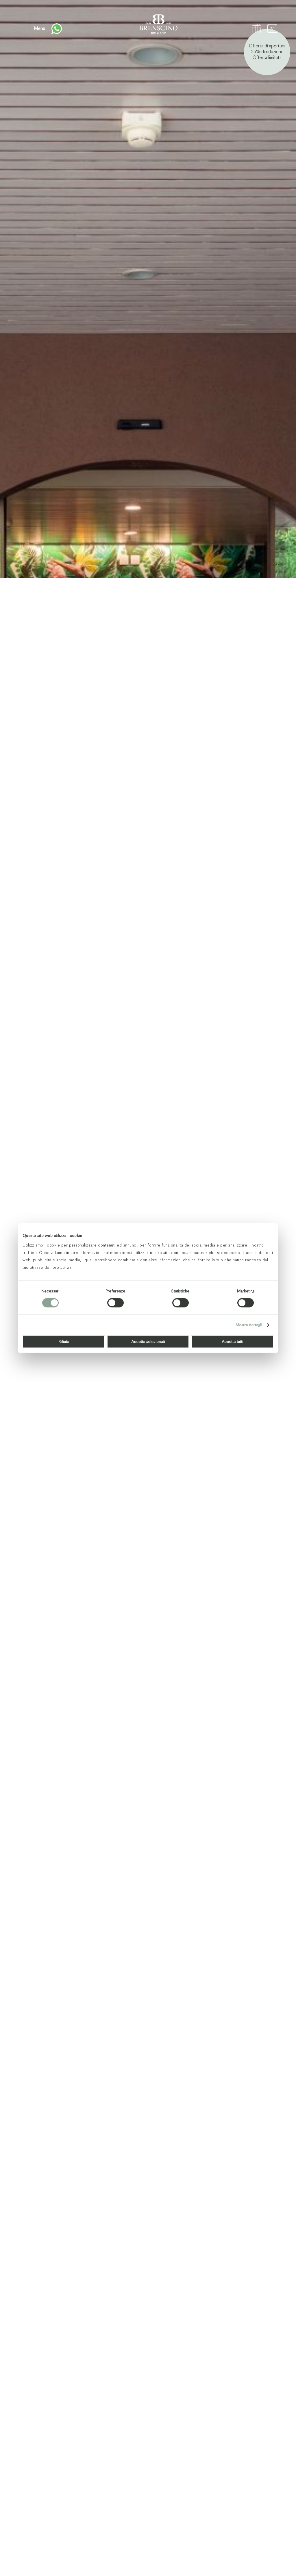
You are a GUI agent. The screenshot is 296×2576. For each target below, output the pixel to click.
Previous (250, 2552)
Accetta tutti (232, 1342)
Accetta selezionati (148, 1342)
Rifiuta (63, 1342)
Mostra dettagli (249, 1325)
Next (273, 2552)
